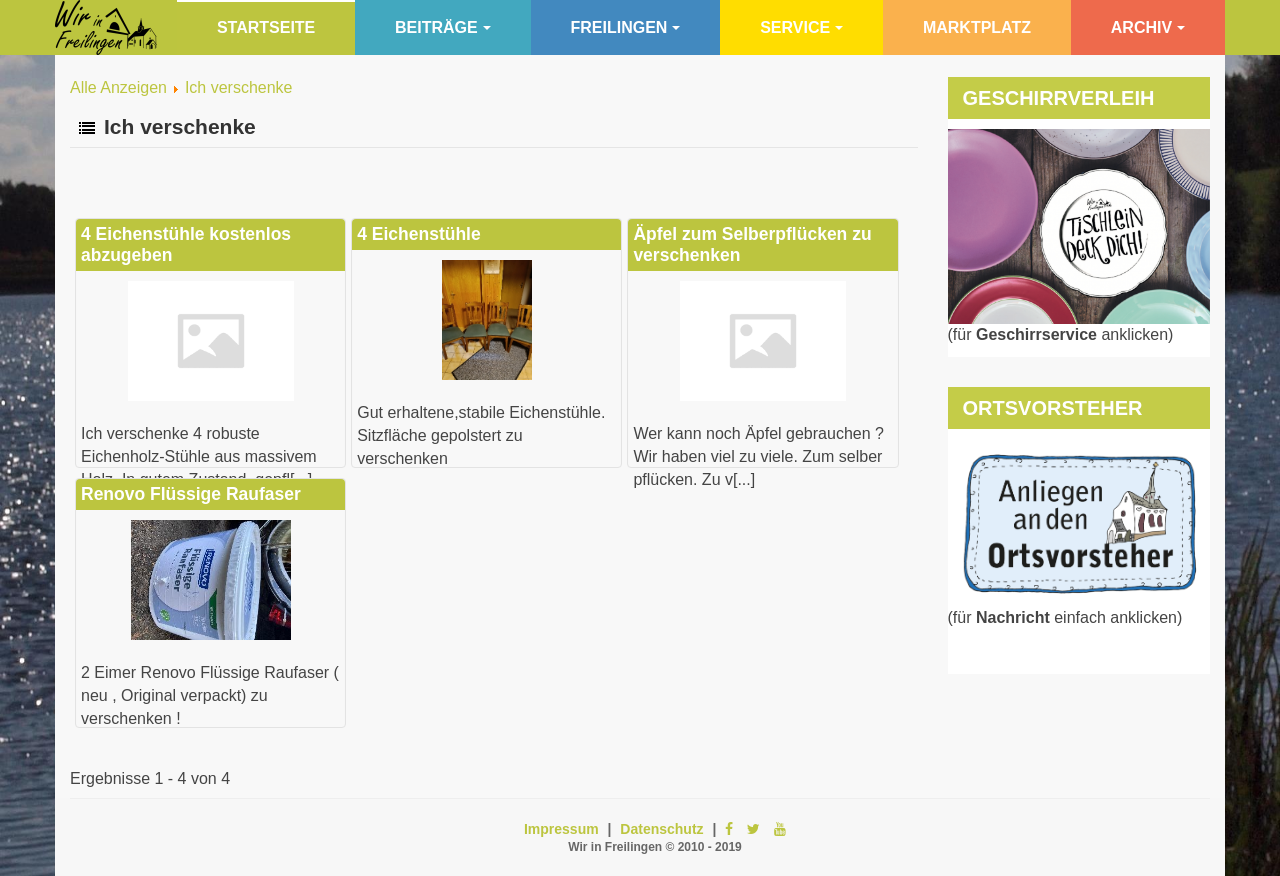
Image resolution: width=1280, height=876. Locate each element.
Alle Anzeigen (118, 87)
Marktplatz (977, 27)
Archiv (1148, 27)
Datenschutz (661, 829)
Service (801, 27)
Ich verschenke (239, 87)
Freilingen (626, 27)
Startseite (266, 27)
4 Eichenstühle (419, 234)
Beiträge (443, 27)
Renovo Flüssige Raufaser (191, 494)
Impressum (561, 829)
